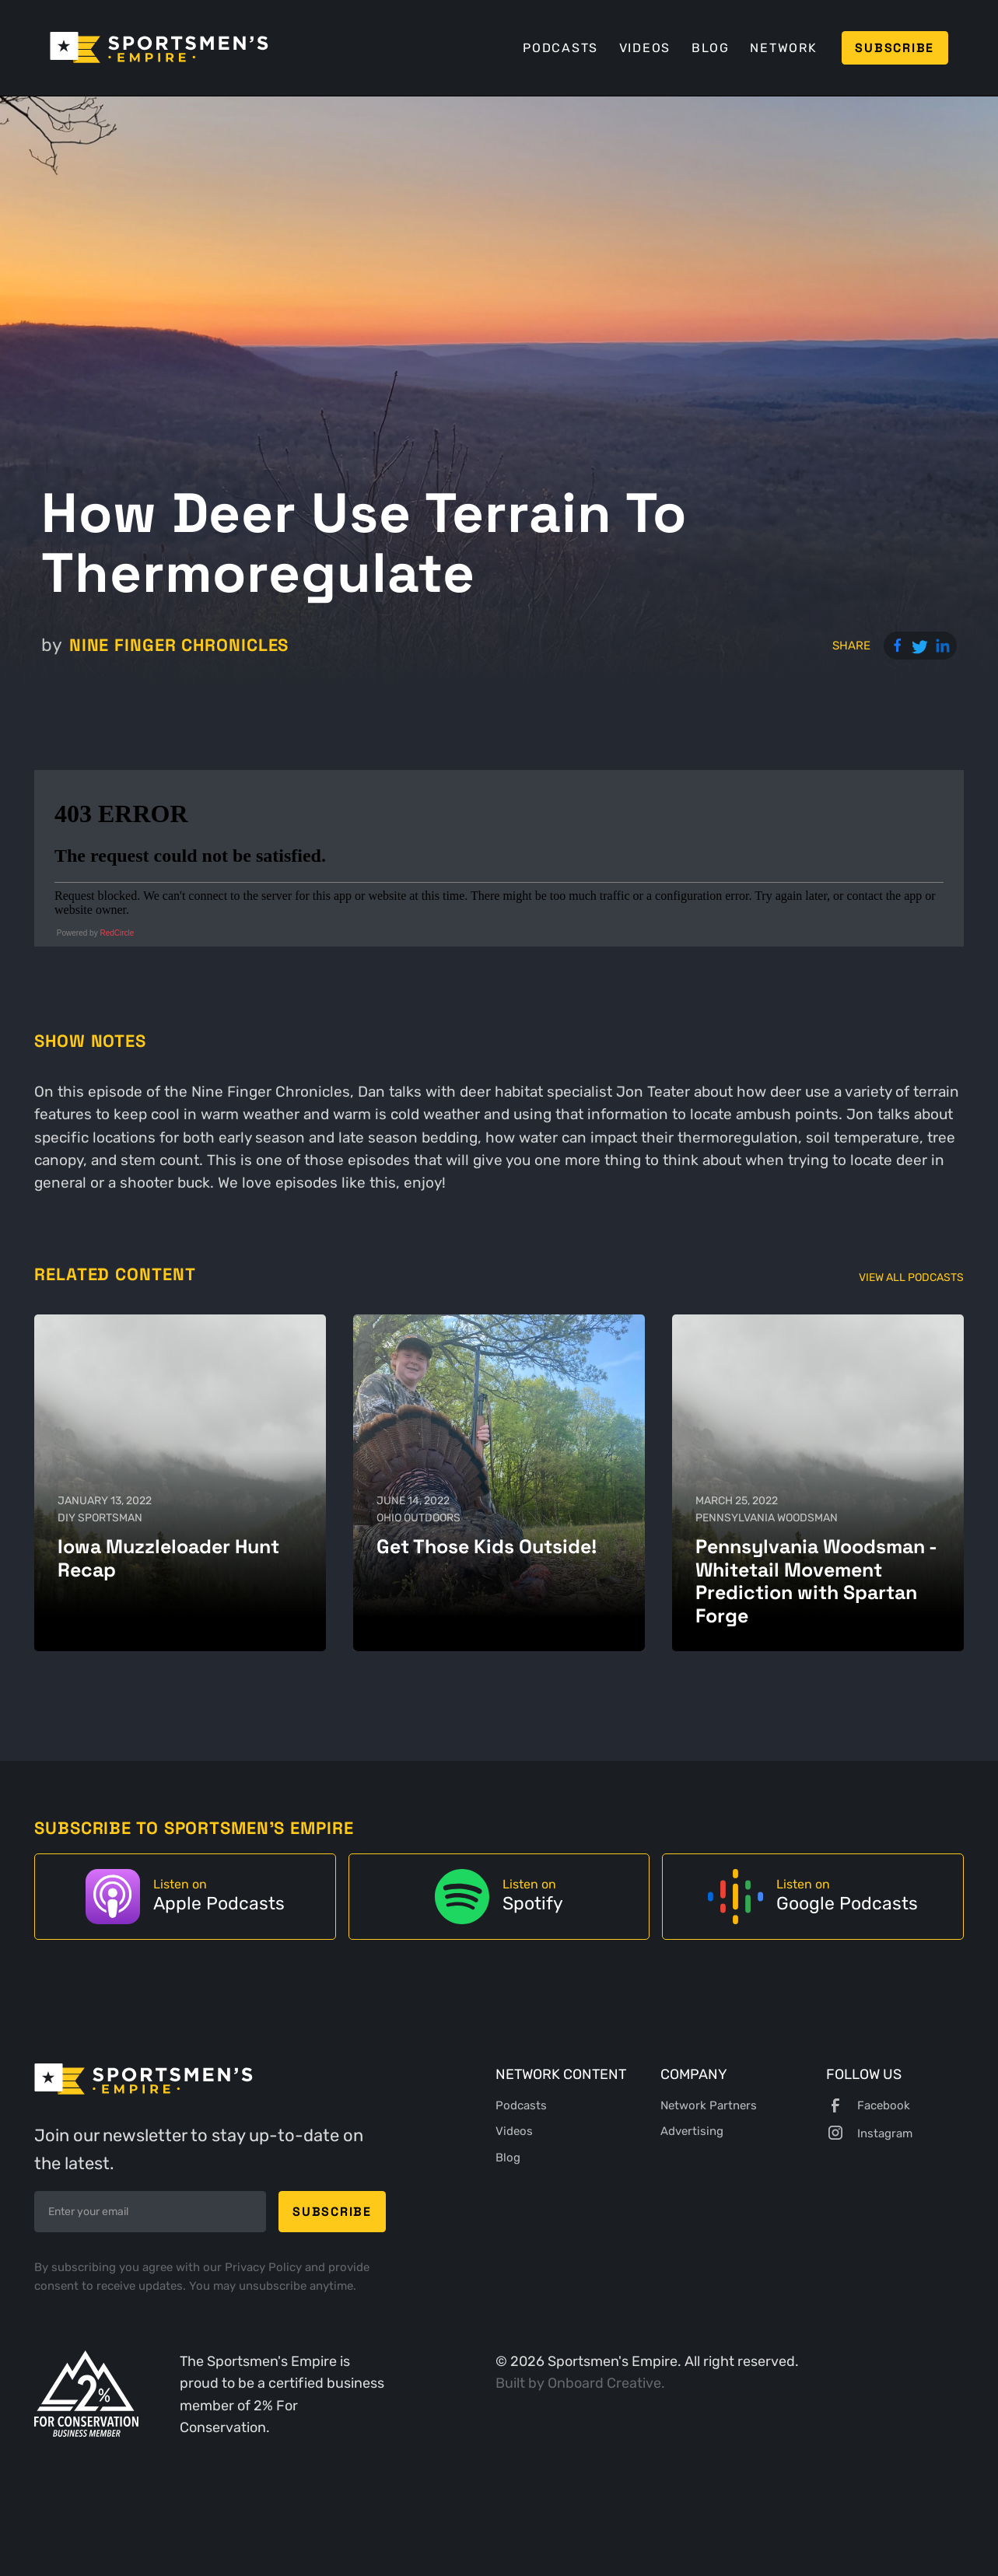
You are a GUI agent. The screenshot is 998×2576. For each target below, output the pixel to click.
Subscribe (894, 48)
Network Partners (708, 2105)
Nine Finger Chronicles (179, 645)
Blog (711, 47)
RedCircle (117, 933)
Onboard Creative (604, 2383)
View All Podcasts (911, 1277)
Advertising (691, 2131)
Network (783, 47)
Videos (645, 47)
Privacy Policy (265, 2267)
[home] (159, 47)
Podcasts (560, 47)
